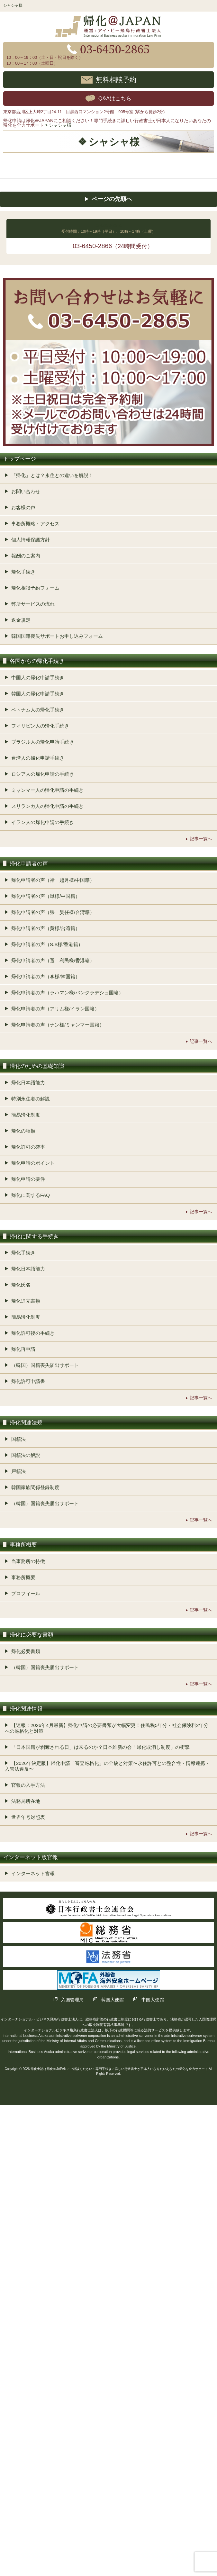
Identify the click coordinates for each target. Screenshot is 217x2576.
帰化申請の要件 (28, 1179)
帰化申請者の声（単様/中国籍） (45, 896)
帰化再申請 (23, 1349)
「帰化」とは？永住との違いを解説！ (52, 475)
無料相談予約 (116, 79)
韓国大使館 (112, 1999)
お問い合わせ (25, 491)
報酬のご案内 (25, 555)
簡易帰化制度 (25, 1114)
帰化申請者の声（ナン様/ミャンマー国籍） (57, 1024)
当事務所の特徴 (28, 1561)
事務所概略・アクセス (35, 523)
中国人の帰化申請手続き (37, 677)
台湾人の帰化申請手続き (37, 758)
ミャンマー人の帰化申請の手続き (47, 790)
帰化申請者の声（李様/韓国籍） (45, 976)
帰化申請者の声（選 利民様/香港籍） (53, 960)
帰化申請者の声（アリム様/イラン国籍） (55, 1008)
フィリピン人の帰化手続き (40, 725)
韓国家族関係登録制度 (35, 1487)
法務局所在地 (25, 1801)
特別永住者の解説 (30, 1098)
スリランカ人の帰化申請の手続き (47, 806)
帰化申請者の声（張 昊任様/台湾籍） (53, 912)
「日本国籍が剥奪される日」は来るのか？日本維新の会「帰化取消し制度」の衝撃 (100, 1747)
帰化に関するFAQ (30, 1195)
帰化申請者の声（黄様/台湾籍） (45, 928)
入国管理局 (72, 1999)
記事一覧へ (201, 838)
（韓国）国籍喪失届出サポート (45, 1365)
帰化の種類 (23, 1131)
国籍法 (18, 1439)
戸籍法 (18, 1471)
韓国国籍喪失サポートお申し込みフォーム (57, 636)
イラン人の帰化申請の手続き (42, 822)
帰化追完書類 (25, 1301)
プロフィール (25, 1593)
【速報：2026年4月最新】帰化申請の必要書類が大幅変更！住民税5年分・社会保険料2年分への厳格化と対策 (106, 1728)
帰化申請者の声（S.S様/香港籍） (47, 944)
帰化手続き (23, 571)
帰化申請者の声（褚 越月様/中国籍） (53, 880)
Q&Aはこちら (114, 98)
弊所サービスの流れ (33, 604)
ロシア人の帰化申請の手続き (42, 774)
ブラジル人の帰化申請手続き (42, 742)
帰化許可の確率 (28, 1147)
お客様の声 (23, 507)
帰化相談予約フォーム (35, 588)
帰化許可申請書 (28, 1381)
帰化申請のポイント (33, 1163)
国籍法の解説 (25, 1455)
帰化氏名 (21, 1285)
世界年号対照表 (28, 1817)
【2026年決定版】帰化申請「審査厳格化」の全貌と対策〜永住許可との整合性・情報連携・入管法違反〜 (107, 1766)
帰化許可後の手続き (33, 1333)
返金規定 (21, 620)
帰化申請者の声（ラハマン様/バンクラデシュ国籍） (67, 992)
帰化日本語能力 (28, 1082)
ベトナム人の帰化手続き (37, 709)
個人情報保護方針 (30, 539)
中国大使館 (152, 1999)
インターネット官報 (33, 1873)
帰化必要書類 (25, 1651)
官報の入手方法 (28, 1785)
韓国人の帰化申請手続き (37, 693)
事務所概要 (23, 1577)
